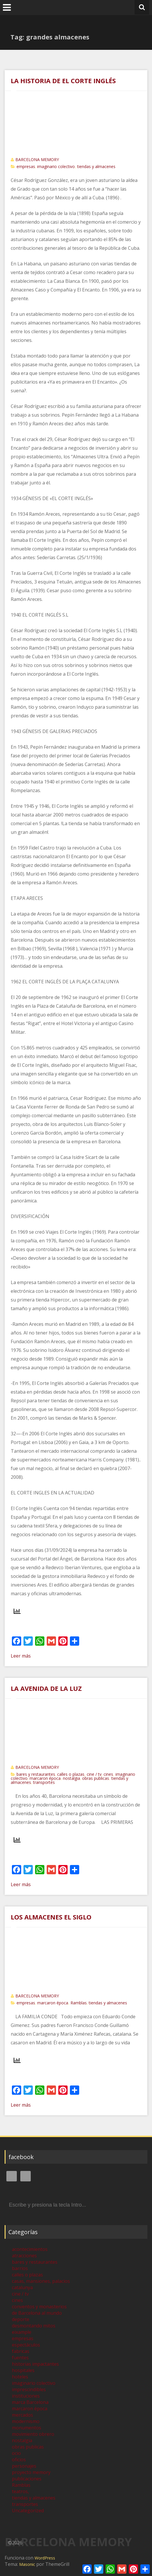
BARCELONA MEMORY (37, 159)
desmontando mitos (33, 2325)
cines (108, 1774)
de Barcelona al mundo (37, 2313)
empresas (26, 166)
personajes (24, 2466)
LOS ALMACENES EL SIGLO (51, 1917)
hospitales (23, 2370)
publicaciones (26, 2478)
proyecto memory (31, 2472)
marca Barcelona (30, 2402)
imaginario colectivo (56, 166)
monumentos (26, 2427)
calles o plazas (70, 1774)
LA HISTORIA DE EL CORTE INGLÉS (63, 80)
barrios (20, 2268)
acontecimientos (30, 2249)
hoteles (20, 2376)
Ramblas (78, 2003)
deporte (20, 2319)
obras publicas (95, 1778)
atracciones (24, 2255)
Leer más (21, 1656)
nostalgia (71, 1778)
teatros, (20, 2491)
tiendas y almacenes (96, 166)
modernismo (25, 2421)
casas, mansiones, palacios (41, 2281)
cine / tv (94, 1774)
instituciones (26, 2396)
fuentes (20, 2357)
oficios (19, 2459)
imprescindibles (29, 2389)
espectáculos (26, 2345)
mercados (22, 2415)
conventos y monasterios (39, 2306)
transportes (44, 1782)
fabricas (20, 2351)
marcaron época (45, 1778)
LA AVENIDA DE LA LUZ (46, 1688)
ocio (16, 2453)
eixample (21, 2332)
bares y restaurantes (36, 1774)
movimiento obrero (33, 2434)
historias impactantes (35, 2364)
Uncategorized (28, 2510)
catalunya (22, 2287)
